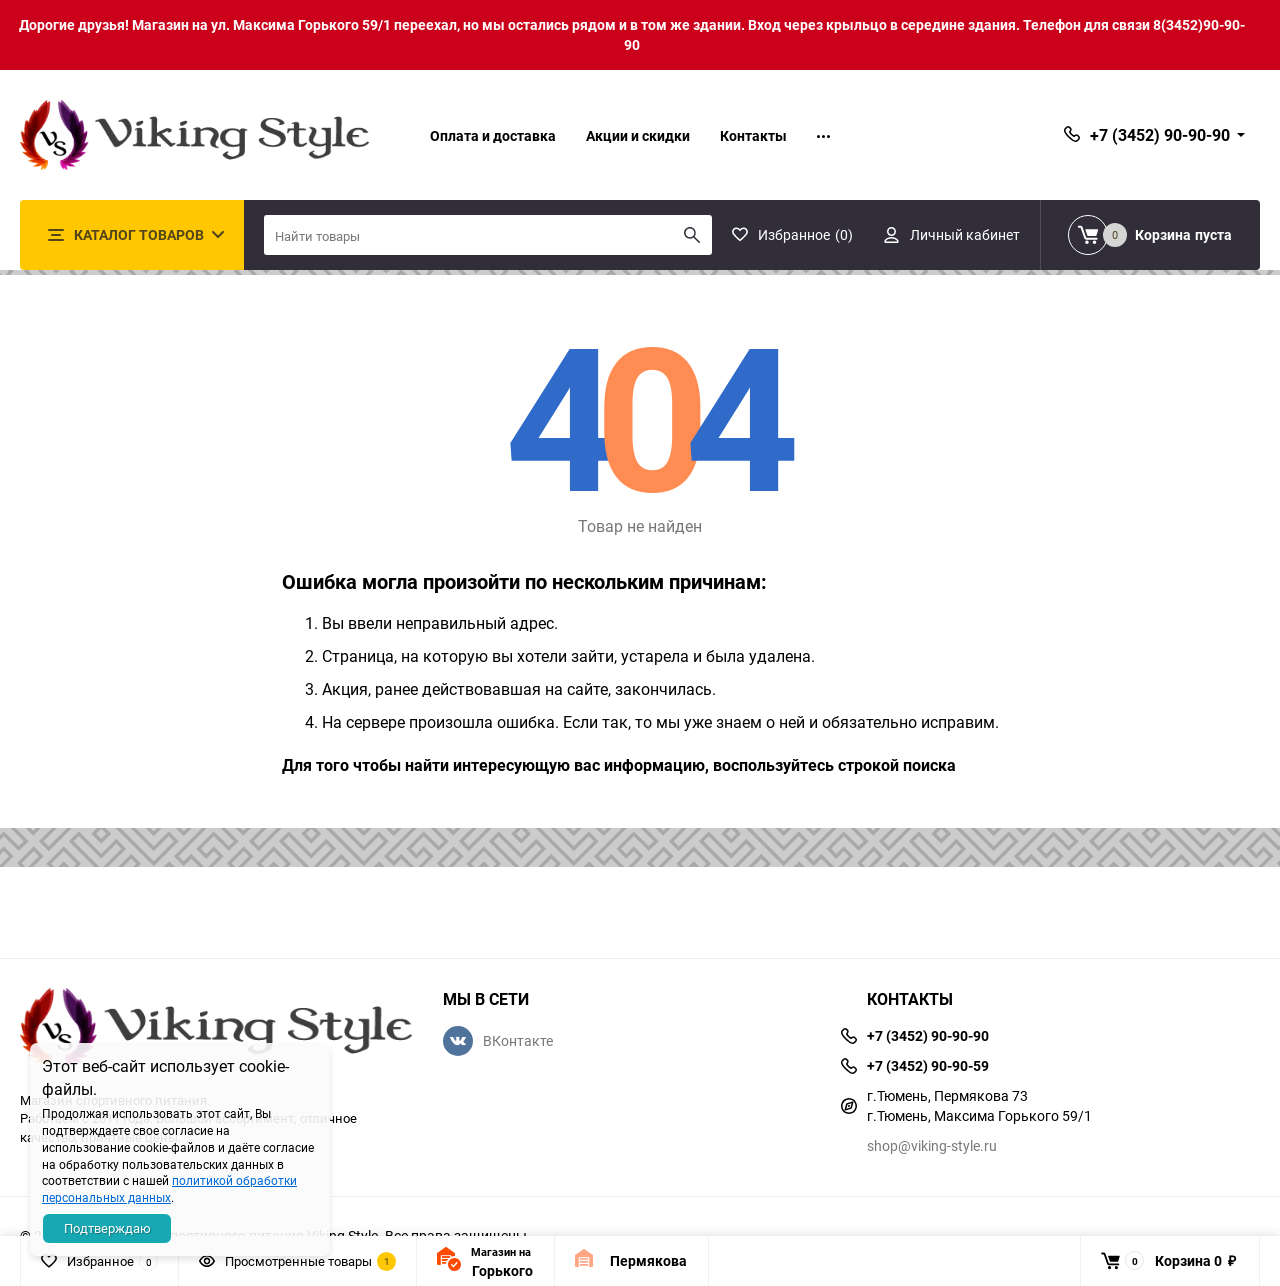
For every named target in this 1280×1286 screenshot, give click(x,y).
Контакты (753, 135)
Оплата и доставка (493, 135)
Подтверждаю (107, 1228)
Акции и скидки (638, 135)
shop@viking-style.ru (932, 1145)
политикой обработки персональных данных (169, 1188)
